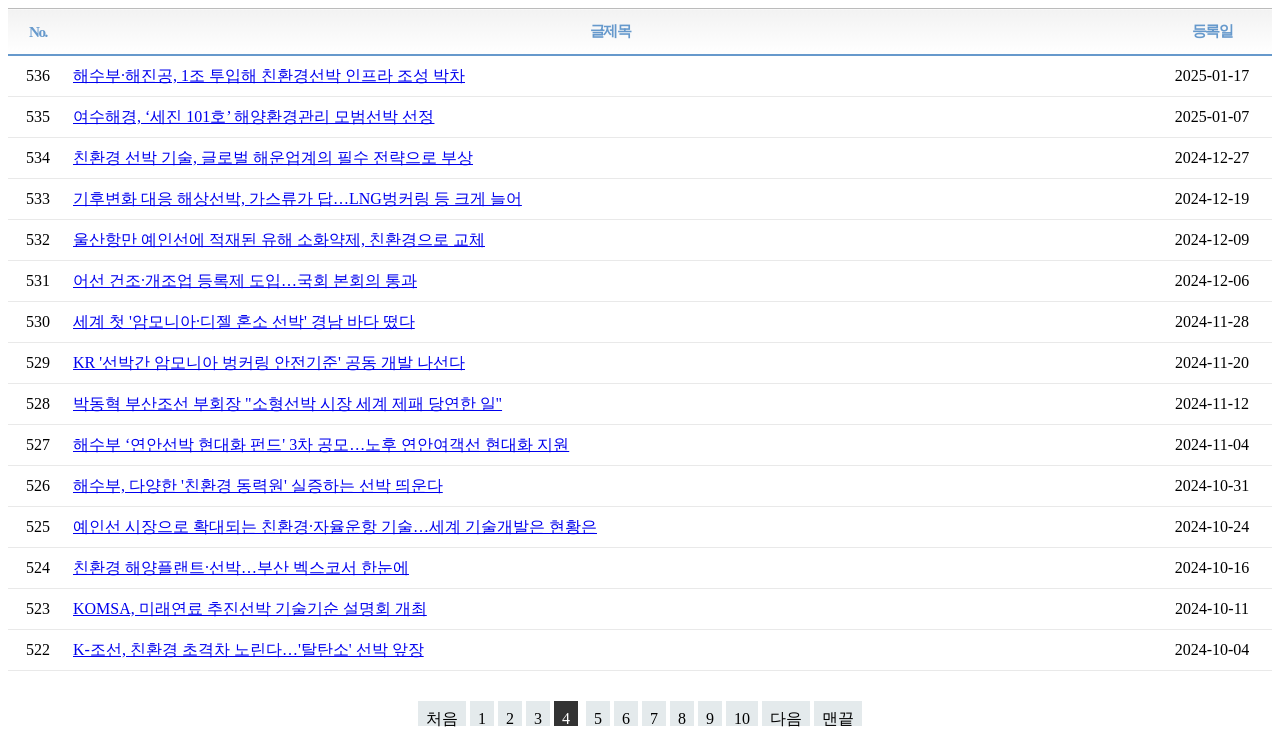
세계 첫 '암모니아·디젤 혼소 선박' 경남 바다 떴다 (244, 321)
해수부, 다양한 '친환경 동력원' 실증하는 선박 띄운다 (258, 485)
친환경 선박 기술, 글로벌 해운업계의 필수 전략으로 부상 (273, 157)
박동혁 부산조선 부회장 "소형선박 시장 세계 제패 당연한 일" (287, 403)
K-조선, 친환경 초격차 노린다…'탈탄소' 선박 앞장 (248, 649)
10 (742, 718)
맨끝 (838, 718)
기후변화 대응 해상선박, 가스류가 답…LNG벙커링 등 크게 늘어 (297, 198)
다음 (786, 718)
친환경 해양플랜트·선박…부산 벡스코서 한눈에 (241, 567)
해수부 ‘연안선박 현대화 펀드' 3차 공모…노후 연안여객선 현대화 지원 (321, 444)
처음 (442, 718)
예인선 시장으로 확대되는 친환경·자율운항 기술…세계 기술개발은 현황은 (335, 526)
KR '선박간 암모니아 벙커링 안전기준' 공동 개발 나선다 (269, 362)
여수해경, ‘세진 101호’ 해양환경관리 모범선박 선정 (253, 116)
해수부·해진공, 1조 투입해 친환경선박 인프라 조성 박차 (269, 75)
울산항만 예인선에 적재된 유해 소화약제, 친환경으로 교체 (279, 239)
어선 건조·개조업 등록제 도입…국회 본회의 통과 (245, 280)
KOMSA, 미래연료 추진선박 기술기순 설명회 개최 (250, 608)
